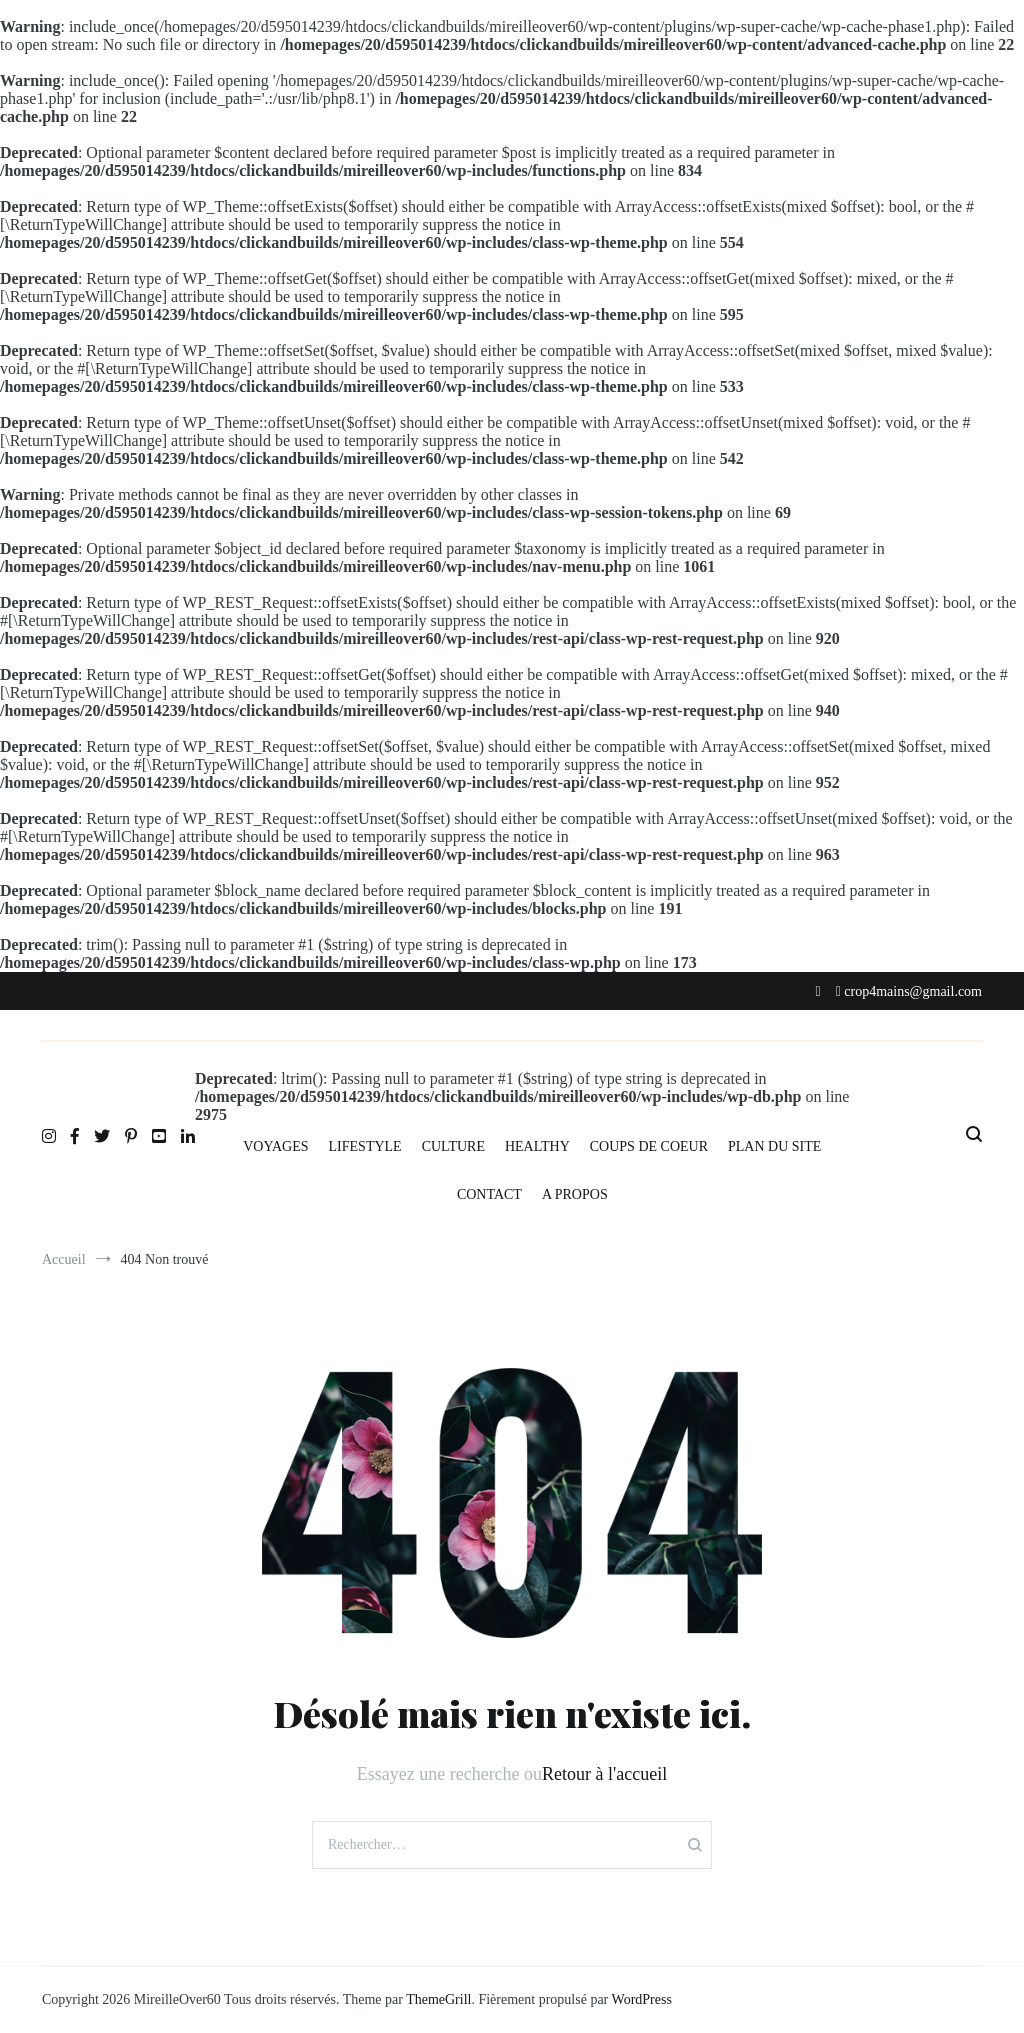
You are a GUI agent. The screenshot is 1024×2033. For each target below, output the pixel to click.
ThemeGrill (438, 1999)
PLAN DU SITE (774, 1146)
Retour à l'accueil (604, 1774)
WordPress (642, 1999)
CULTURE (453, 1146)
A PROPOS (575, 1194)
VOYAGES (275, 1146)
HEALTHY (537, 1146)
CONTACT (489, 1194)
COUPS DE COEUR (649, 1146)
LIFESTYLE (365, 1146)
